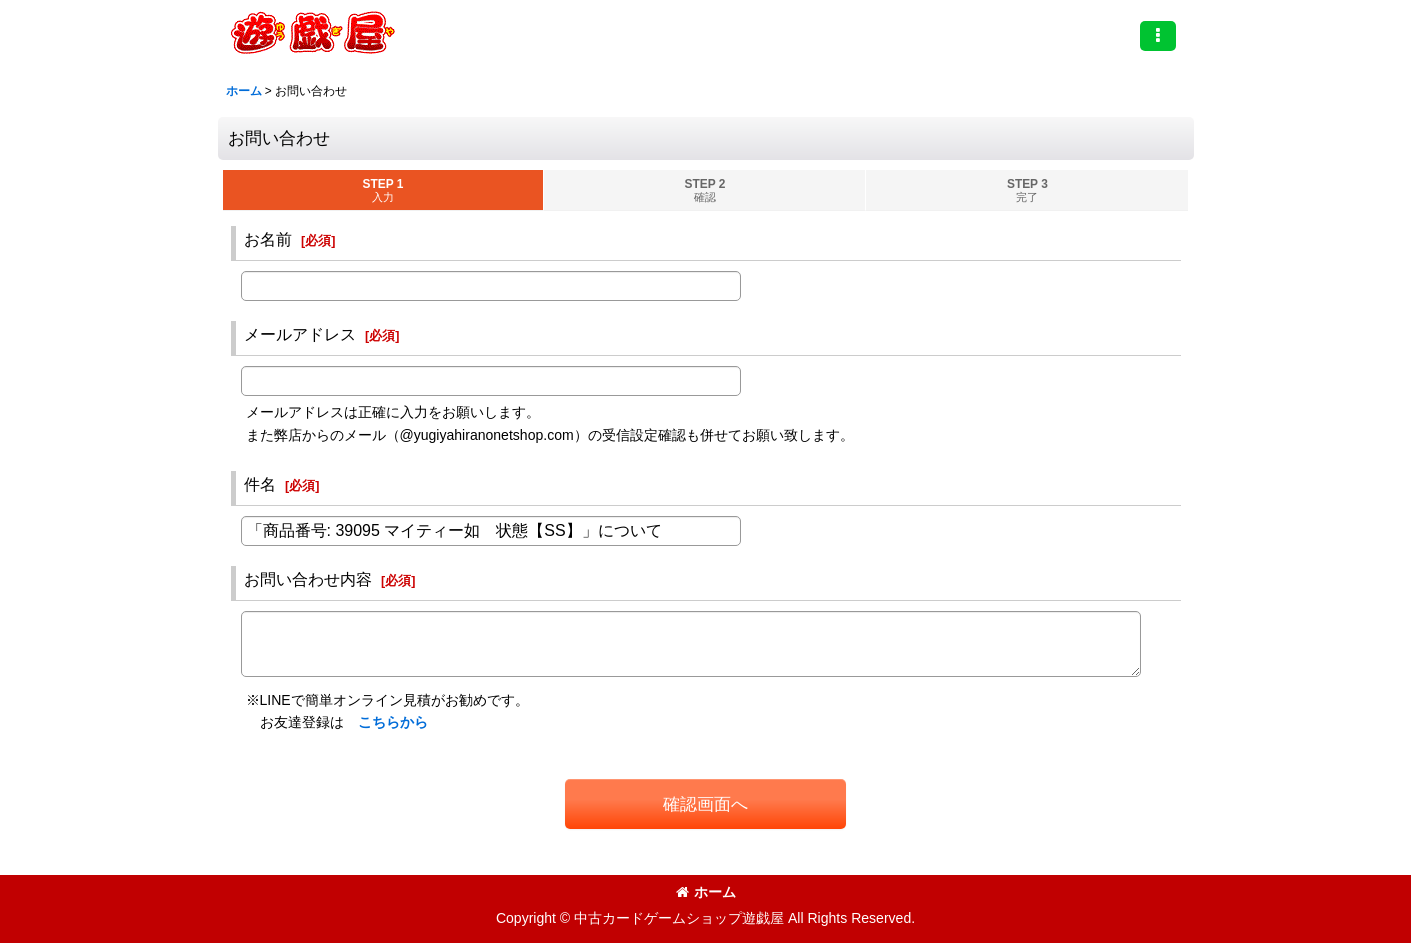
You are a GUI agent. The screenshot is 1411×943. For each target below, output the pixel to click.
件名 (260, 484)
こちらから (393, 722)
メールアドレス (300, 334)
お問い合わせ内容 (308, 579)
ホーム (706, 892)
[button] (1158, 36)
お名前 (268, 239)
